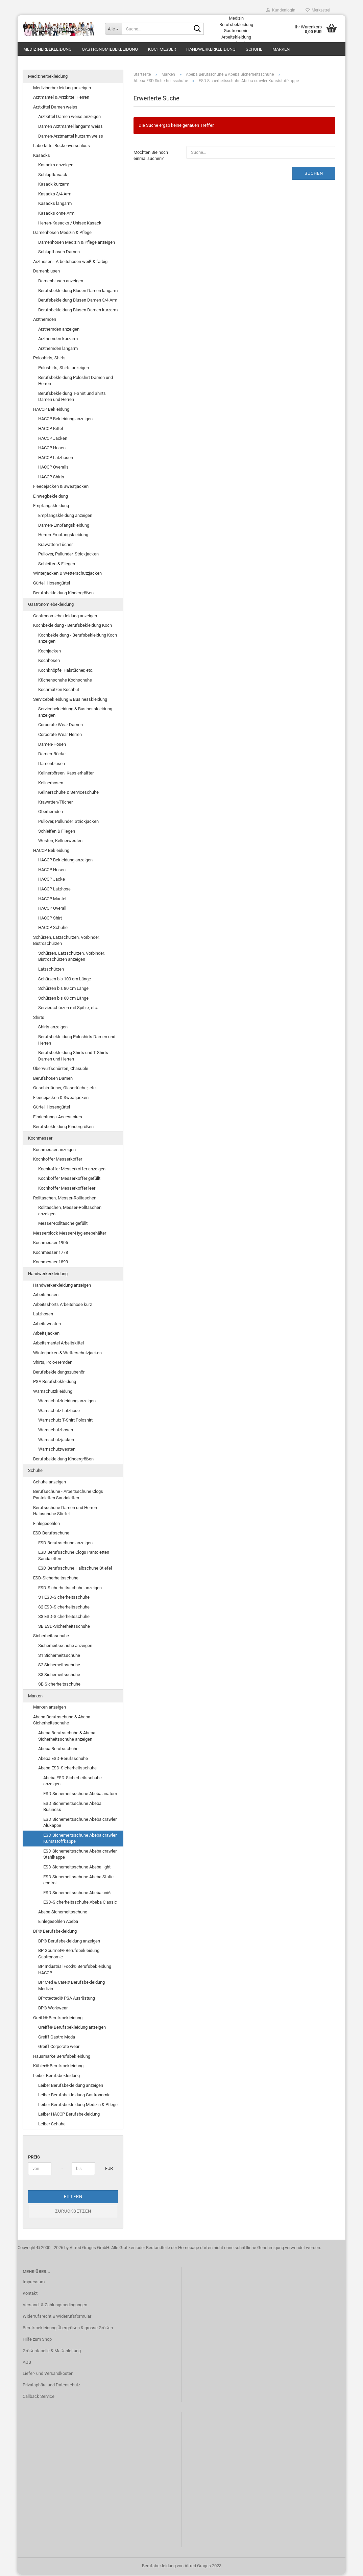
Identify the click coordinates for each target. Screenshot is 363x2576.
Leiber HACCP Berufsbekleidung (69, 2115)
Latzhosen (43, 1315)
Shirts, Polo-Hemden (52, 1363)
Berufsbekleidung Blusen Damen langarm (78, 291)
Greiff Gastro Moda (56, 2038)
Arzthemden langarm (58, 349)
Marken (281, 49)
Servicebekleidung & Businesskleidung (70, 700)
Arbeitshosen (45, 1295)
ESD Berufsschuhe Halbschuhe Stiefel (75, 1569)
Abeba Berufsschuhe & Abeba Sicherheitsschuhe (61, 1721)
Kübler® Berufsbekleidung (58, 2067)
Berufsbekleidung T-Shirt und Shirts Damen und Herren (72, 398)
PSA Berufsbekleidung (54, 1382)
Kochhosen (49, 661)
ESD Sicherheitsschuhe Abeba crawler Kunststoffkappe (80, 1839)
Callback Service (38, 2397)
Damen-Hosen (52, 745)
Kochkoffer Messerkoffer (57, 1160)
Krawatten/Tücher (55, 545)
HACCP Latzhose (54, 890)
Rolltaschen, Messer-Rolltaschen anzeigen (69, 1212)
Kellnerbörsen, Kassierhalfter (66, 774)
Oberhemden (50, 812)
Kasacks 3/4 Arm (54, 195)
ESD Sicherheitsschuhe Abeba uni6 (77, 1894)
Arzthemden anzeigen (58, 330)
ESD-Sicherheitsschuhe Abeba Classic (80, 1903)
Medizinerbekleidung (47, 49)
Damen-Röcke (52, 755)
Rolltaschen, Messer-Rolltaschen (64, 1198)
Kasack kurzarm (53, 185)
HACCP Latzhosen (55, 458)
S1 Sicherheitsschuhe (59, 1656)
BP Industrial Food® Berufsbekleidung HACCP (74, 1971)
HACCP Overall (52, 909)
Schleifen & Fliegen (56, 565)
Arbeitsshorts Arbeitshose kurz (62, 1305)
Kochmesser (162, 49)
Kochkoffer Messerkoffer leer (66, 1189)
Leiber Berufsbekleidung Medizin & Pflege (78, 2105)
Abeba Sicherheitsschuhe (62, 1913)
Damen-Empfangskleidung (63, 526)
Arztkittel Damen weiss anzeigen (69, 117)
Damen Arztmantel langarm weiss (70, 127)
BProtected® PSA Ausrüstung (66, 1999)
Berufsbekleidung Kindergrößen (63, 593)
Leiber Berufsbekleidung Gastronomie (74, 2096)
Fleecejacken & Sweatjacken (61, 487)
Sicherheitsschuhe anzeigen (65, 1646)
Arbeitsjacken (46, 1334)
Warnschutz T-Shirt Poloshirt (65, 1421)
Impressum (34, 2283)
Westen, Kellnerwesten (60, 841)
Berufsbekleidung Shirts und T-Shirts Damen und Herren (73, 1057)
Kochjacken (49, 652)
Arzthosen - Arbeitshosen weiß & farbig (70, 262)
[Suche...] (113, 29)
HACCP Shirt (50, 919)
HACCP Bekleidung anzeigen (65, 420)
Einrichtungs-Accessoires (57, 1118)
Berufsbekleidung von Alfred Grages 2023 (181, 2567)
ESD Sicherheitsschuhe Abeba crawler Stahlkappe (80, 1855)
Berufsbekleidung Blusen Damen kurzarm (78, 311)
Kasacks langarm (55, 204)
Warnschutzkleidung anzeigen (67, 1402)
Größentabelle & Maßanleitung (52, 2352)
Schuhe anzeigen (49, 1483)
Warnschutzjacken (56, 1440)
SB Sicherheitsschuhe (59, 1685)
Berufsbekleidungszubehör (58, 1373)
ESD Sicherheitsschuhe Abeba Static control (78, 1881)
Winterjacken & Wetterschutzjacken (67, 574)
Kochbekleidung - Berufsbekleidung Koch (72, 626)
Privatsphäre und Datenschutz (51, 2386)
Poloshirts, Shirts (49, 359)
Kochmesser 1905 (50, 1243)
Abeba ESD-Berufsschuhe (63, 1759)
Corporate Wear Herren (60, 735)
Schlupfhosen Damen (59, 253)
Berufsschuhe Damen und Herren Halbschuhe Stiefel (65, 1512)
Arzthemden (44, 320)
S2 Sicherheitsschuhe (59, 1666)
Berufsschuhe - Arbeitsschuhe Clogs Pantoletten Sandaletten (68, 1496)
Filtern (73, 2197)
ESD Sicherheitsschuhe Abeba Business (72, 1807)
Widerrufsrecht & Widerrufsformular (57, 2317)
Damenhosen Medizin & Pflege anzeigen (76, 243)
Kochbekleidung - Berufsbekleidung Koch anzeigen (77, 639)
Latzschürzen (51, 970)
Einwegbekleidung (50, 497)
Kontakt (30, 2294)
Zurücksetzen (73, 2212)
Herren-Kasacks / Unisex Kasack (69, 223)
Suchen (314, 174)
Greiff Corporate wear (58, 2047)
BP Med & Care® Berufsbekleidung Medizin (71, 1987)
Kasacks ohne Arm (56, 214)
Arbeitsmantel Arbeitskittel (58, 1344)
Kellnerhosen (50, 784)
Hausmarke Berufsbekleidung (61, 2057)
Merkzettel (318, 10)
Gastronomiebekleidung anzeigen (65, 617)
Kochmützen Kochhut (58, 690)
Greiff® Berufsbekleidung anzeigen (72, 2028)
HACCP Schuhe (53, 928)
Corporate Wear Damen (60, 726)
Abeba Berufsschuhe (58, 1749)
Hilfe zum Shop (37, 2340)
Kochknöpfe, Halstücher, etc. (65, 671)
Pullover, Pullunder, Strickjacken (68, 555)
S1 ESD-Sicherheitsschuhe (64, 1598)
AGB (27, 2363)
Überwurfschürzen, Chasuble (60, 1069)
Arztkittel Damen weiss (55, 108)
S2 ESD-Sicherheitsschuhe (64, 1608)
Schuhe (254, 49)
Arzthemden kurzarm (58, 339)
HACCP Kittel (50, 429)
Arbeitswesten (47, 1325)
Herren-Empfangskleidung (63, 536)
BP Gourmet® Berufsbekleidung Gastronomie (68, 1955)
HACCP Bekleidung (51, 410)
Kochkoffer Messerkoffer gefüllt (69, 1179)
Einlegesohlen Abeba (58, 1922)
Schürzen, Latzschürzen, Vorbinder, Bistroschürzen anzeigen (71, 957)
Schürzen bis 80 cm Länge (63, 989)
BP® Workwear (53, 2009)
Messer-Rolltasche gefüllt (63, 1224)
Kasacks (41, 156)
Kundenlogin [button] (280, 10)
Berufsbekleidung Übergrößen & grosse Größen (68, 2329)
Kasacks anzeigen (55, 166)
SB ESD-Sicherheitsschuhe (64, 1627)
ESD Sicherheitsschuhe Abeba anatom (80, 1794)
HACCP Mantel (52, 899)
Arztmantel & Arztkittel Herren (61, 98)
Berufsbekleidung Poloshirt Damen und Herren (75, 381)
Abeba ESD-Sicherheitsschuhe (67, 1769)
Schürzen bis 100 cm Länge (64, 979)
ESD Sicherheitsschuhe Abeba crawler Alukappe (80, 1824)
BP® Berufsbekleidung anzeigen (69, 1942)
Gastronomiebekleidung (110, 49)
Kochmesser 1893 (50, 1263)
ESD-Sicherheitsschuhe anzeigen (70, 1588)
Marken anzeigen (49, 1708)
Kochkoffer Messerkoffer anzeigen (71, 1170)
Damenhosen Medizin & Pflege (62, 233)
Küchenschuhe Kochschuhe (65, 681)
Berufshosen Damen (53, 1079)
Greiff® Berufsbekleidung (57, 2018)
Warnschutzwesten (56, 1450)
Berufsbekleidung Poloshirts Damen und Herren (76, 1041)
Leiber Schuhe (52, 2125)
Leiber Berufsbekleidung (56, 2076)
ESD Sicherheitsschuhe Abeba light (77, 1868)
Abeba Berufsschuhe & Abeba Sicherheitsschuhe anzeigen (66, 1737)
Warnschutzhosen (55, 1431)
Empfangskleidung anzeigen (65, 516)
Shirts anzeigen (53, 1028)
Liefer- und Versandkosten (48, 2374)
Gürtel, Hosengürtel (51, 584)
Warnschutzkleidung (52, 1392)
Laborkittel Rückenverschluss (61, 146)
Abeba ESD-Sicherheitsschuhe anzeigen (72, 1782)
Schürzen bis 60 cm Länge (63, 999)
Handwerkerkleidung (211, 49)
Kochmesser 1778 (50, 1253)
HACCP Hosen (52, 449)
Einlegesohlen (46, 1524)
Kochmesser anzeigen (54, 1150)
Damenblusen (46, 272)
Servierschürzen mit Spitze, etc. (68, 1008)
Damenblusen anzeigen (60, 282)
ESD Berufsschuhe (51, 1534)
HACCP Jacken (52, 439)
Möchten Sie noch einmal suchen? (151, 156)
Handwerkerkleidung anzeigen (62, 1286)
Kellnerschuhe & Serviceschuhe (68, 793)
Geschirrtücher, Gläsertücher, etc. (65, 1089)
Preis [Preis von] (34, 2158)
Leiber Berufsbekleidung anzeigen (70, 2086)
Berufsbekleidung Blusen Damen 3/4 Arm (77, 301)
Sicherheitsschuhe (51, 1637)
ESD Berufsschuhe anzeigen (65, 1544)
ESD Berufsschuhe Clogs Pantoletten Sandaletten (73, 1557)
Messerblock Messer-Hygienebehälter (69, 1234)
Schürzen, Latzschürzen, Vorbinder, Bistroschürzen (66, 942)
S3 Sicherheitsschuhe (59, 1675)
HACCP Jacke (51, 880)
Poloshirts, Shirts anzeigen (63, 369)
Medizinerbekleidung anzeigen (62, 89)
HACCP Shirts (51, 478)
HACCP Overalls (53, 468)
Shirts (38, 1018)
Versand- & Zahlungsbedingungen (55, 2306)
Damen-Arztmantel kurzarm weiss (70, 137)
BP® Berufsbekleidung (55, 1932)
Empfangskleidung (51, 506)
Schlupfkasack (52, 175)
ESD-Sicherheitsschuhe (55, 1579)
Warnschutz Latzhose (59, 1411)
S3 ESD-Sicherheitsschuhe (64, 1617)
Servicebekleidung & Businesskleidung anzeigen (75, 713)
